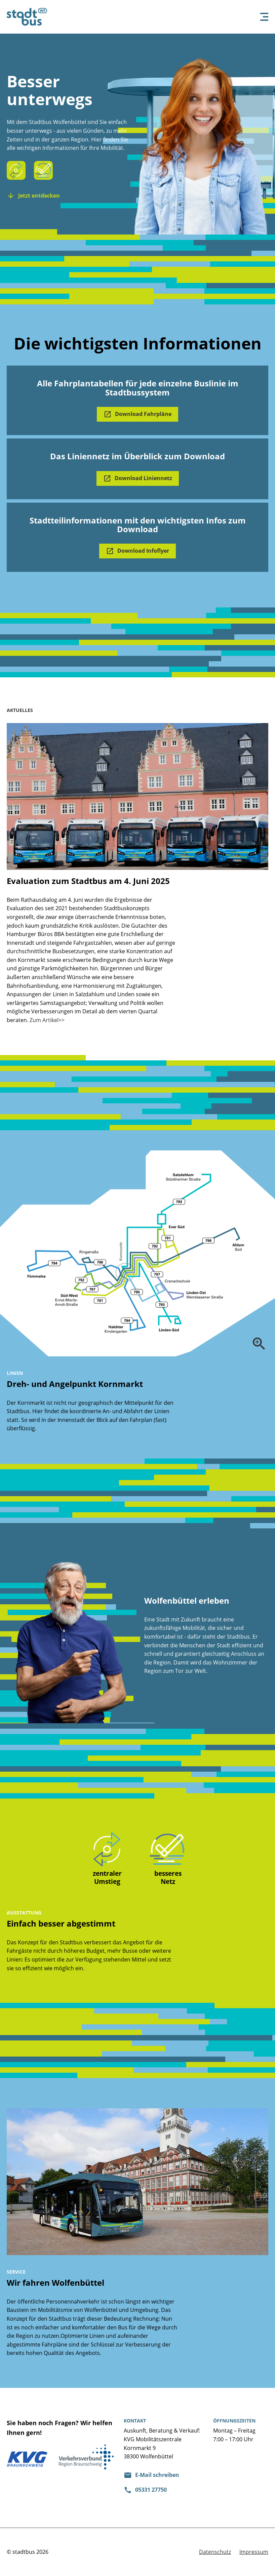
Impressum (253, 2552)
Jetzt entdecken (39, 195)
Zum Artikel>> (47, 1020)
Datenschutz (215, 2552)
